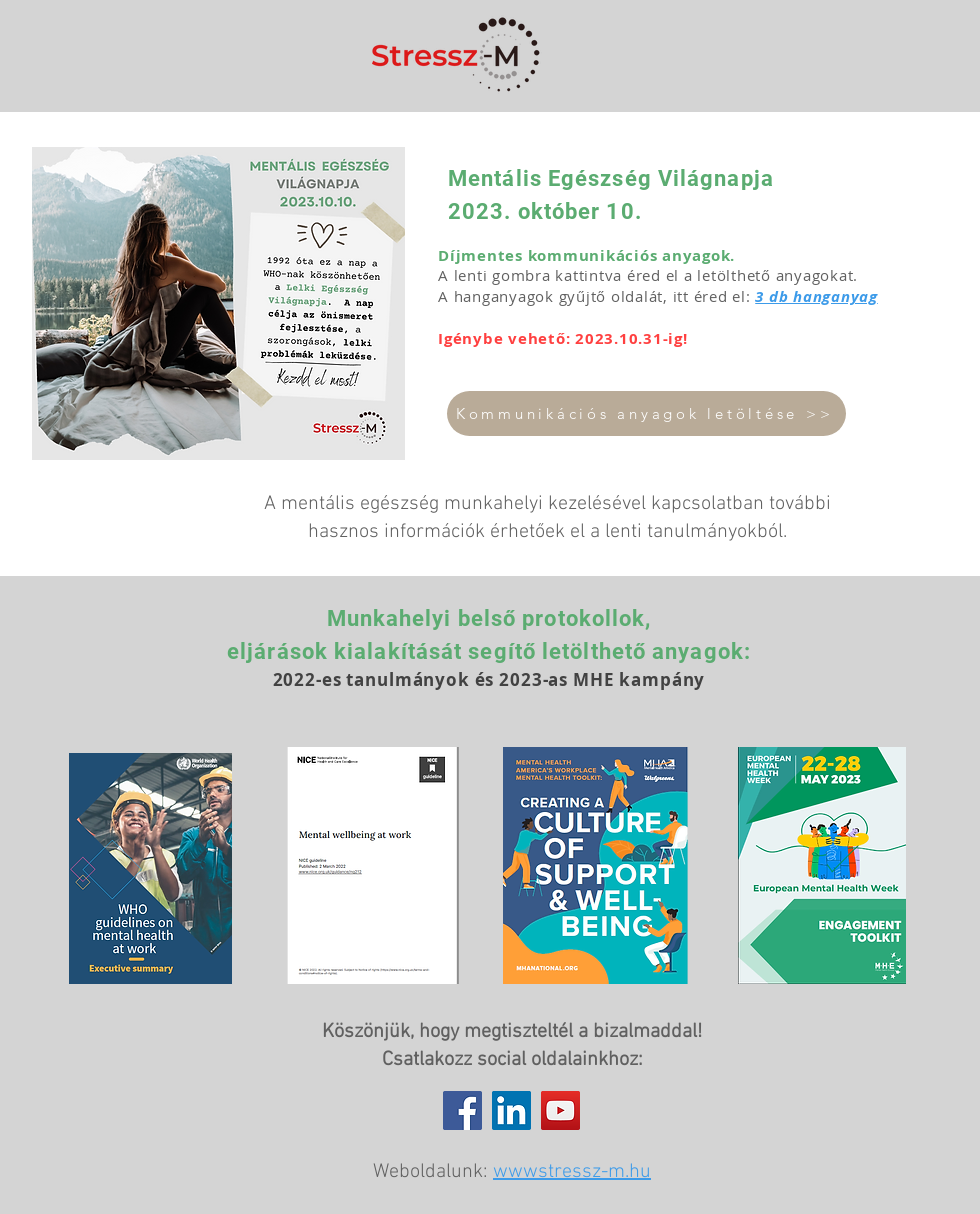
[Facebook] (462, 1110)
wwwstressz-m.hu (572, 1172)
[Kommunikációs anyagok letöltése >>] (646, 413)
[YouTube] (560, 1110)
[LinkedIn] (511, 1110)
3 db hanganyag (816, 296)
